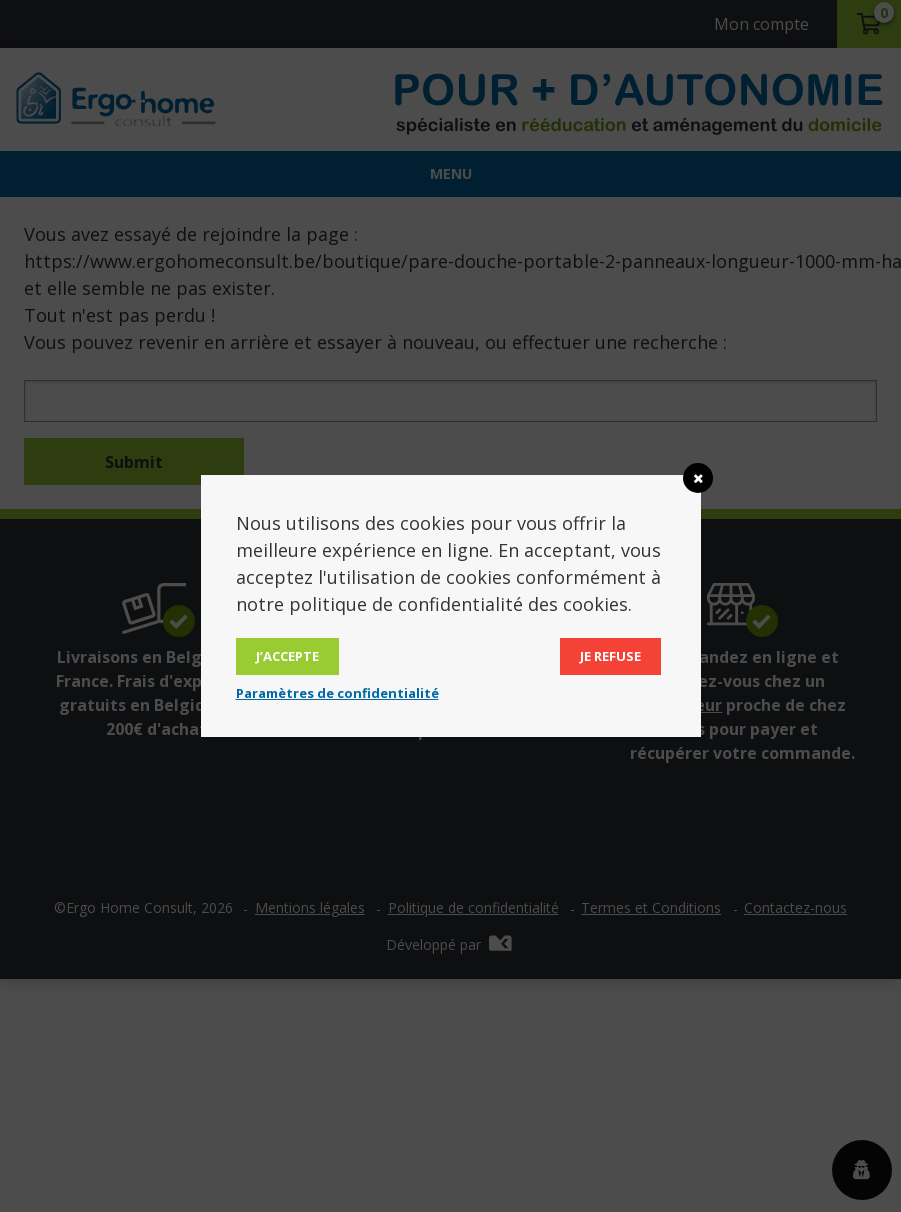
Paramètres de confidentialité (337, 693)
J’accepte (287, 656)
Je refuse (610, 656)
